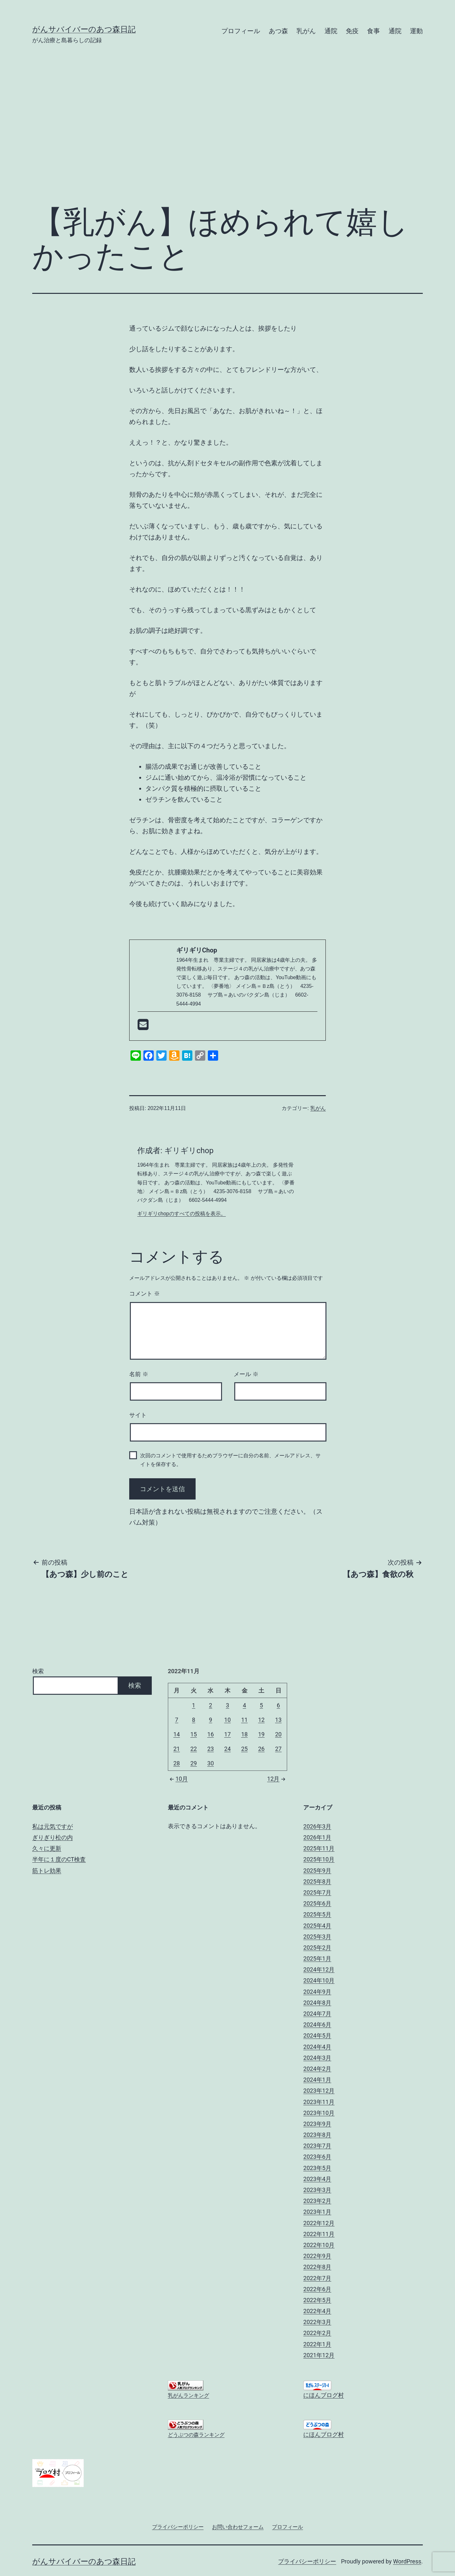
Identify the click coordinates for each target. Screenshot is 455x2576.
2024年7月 (317, 2013)
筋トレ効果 (46, 1870)
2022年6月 (317, 2289)
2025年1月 (317, 1958)
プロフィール (240, 31)
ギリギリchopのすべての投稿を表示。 (181, 1213)
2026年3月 (317, 1826)
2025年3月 (317, 1936)
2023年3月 (317, 2189)
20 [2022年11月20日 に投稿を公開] (278, 1734)
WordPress (407, 2561)
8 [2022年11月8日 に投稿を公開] (193, 1719)
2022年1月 (317, 2344)
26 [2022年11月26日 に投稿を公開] (261, 1748)
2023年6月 (317, 2156)
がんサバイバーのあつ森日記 (84, 29)
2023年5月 (317, 2168)
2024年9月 (317, 1991)
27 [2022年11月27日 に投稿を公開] (278, 1748)
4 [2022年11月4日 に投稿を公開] (244, 1705)
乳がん (306, 31)
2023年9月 (317, 2123)
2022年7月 (317, 2278)
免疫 (352, 31)
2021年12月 (318, 2355)
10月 (178, 1778)
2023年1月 (317, 2211)
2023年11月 (318, 2101)
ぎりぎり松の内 (52, 1837)
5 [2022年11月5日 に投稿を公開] (261, 1705)
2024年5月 (317, 2035)
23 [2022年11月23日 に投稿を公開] (210, 1748)
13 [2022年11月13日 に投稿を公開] (278, 1719)
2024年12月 (318, 1969)
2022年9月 (317, 2256)
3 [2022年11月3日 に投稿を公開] (227, 1705)
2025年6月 (317, 1903)
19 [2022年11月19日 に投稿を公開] (261, 1734)
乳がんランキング (188, 2395)
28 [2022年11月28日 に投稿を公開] (176, 1763)
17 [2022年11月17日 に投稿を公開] (227, 1734)
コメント (144, 1293)
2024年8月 (317, 2002)
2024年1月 (317, 2079)
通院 (330, 31)
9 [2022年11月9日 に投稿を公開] (210, 1719)
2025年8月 (317, 1881)
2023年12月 (318, 2090)
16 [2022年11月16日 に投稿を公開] (210, 1734)
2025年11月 (318, 1848)
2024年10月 (318, 1980)
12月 (277, 1778)
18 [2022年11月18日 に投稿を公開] (244, 1734)
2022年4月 (317, 2311)
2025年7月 (317, 1892)
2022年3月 (317, 2322)
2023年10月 (318, 2112)
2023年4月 (317, 2179)
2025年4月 (317, 1925)
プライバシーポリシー (307, 2561)
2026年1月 (317, 1837)
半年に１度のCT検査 (59, 1859)
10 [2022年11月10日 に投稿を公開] (227, 1719)
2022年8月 (317, 2266)
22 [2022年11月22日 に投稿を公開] (193, 1748)
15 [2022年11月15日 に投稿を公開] (193, 1734)
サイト (138, 1415)
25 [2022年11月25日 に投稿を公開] (244, 1748)
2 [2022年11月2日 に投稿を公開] (210, 1705)
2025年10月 (318, 1859)
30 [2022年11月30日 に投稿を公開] (210, 1763)
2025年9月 (317, 1870)
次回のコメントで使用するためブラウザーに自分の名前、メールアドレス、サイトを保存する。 (230, 1460)
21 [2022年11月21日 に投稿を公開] (176, 1748)
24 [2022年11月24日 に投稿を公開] (227, 1748)
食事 (373, 31)
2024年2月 (317, 2068)
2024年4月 (317, 2046)
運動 (416, 31)
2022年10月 (318, 2245)
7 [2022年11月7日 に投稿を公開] (176, 1719)
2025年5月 (317, 1914)
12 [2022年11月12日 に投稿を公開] (261, 1719)
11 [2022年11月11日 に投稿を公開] (244, 1719)
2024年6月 (317, 2024)
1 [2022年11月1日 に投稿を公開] (193, 1705)
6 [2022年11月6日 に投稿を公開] (278, 1705)
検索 (38, 1671)
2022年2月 (317, 2333)
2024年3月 (317, 2057)
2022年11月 (318, 2234)
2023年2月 (317, 2200)
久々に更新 (46, 1848)
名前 (138, 1374)
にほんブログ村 (323, 2395)
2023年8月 (317, 2134)
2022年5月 (317, 2300)
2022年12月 (318, 2223)
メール (246, 1374)
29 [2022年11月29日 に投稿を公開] (193, 1763)
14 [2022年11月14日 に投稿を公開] (176, 1734)
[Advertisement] (227, 131)
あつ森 (278, 31)
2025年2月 (317, 1947)
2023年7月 (317, 2145)
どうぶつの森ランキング (196, 2435)
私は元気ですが (52, 1826)
